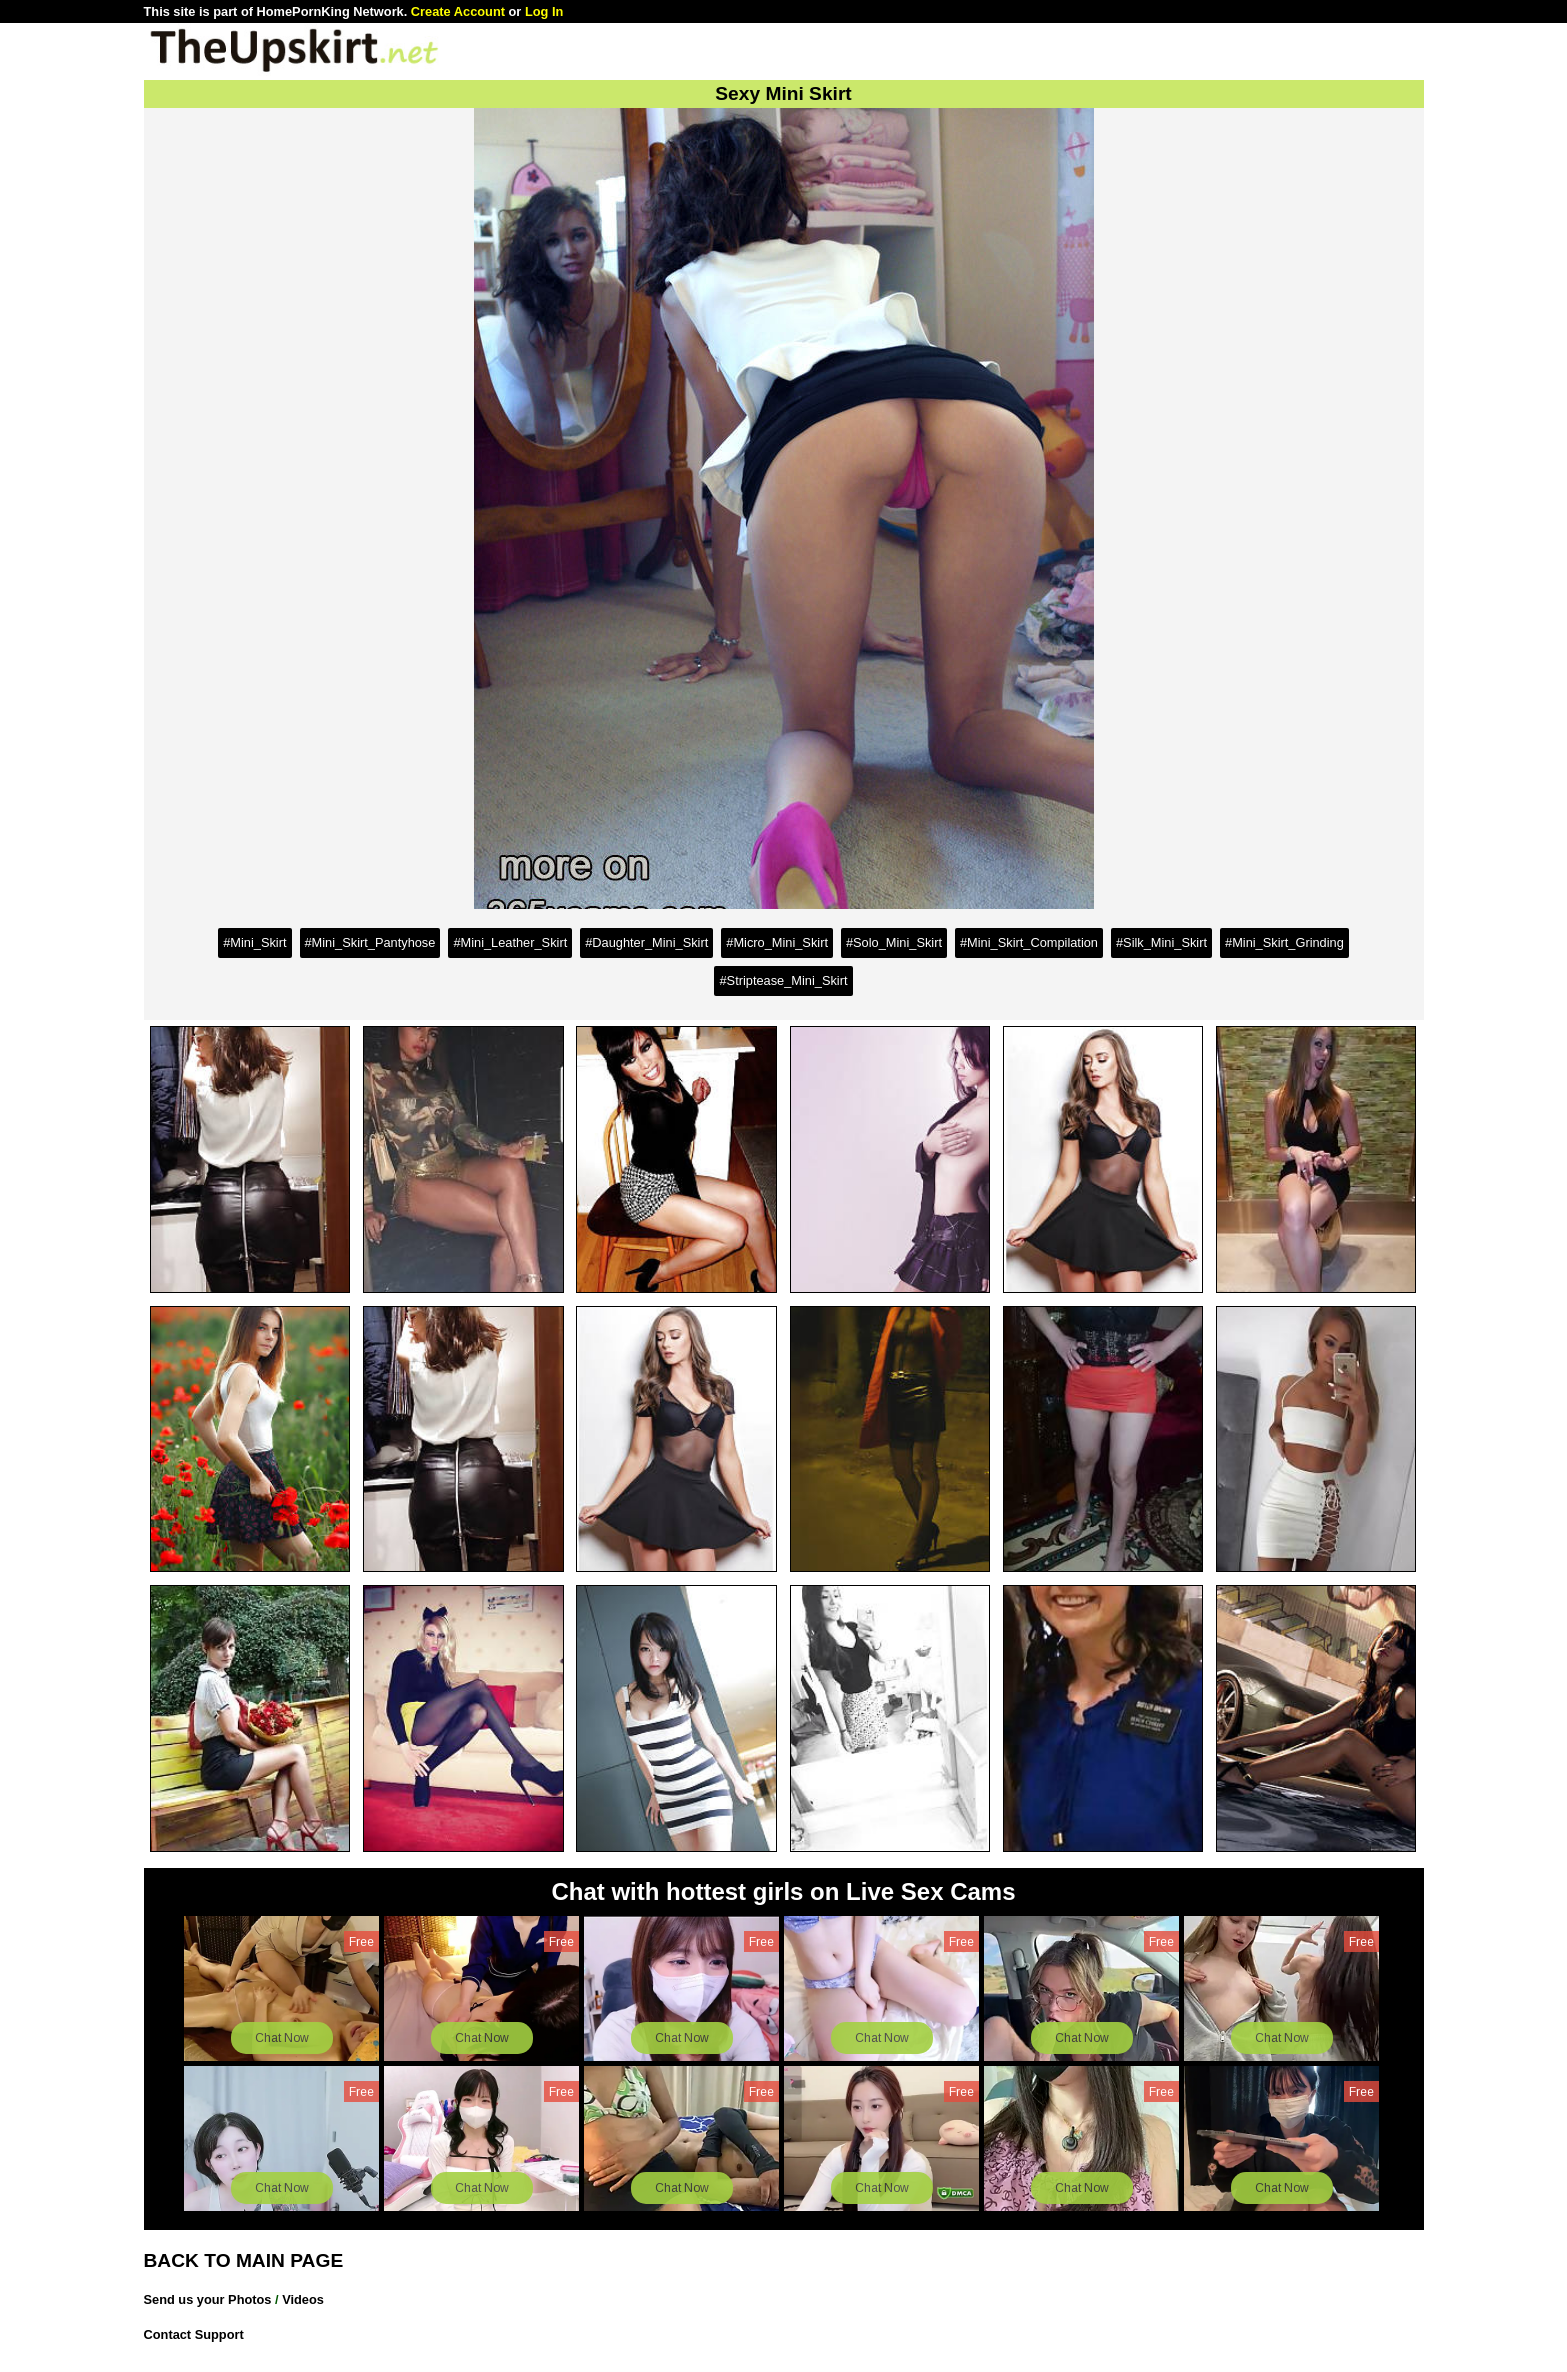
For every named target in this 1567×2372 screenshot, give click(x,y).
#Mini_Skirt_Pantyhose (370, 942)
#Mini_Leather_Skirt (510, 942)
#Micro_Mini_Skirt (777, 942)
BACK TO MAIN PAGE (244, 2260)
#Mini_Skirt (254, 942)
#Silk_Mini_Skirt (1161, 942)
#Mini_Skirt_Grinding (1284, 942)
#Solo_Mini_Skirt (894, 942)
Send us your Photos (208, 2299)
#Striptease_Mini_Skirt (783, 980)
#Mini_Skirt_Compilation (1029, 942)
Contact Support (194, 2334)
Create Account (458, 11)
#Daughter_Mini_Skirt (646, 942)
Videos (303, 2299)
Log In (544, 11)
